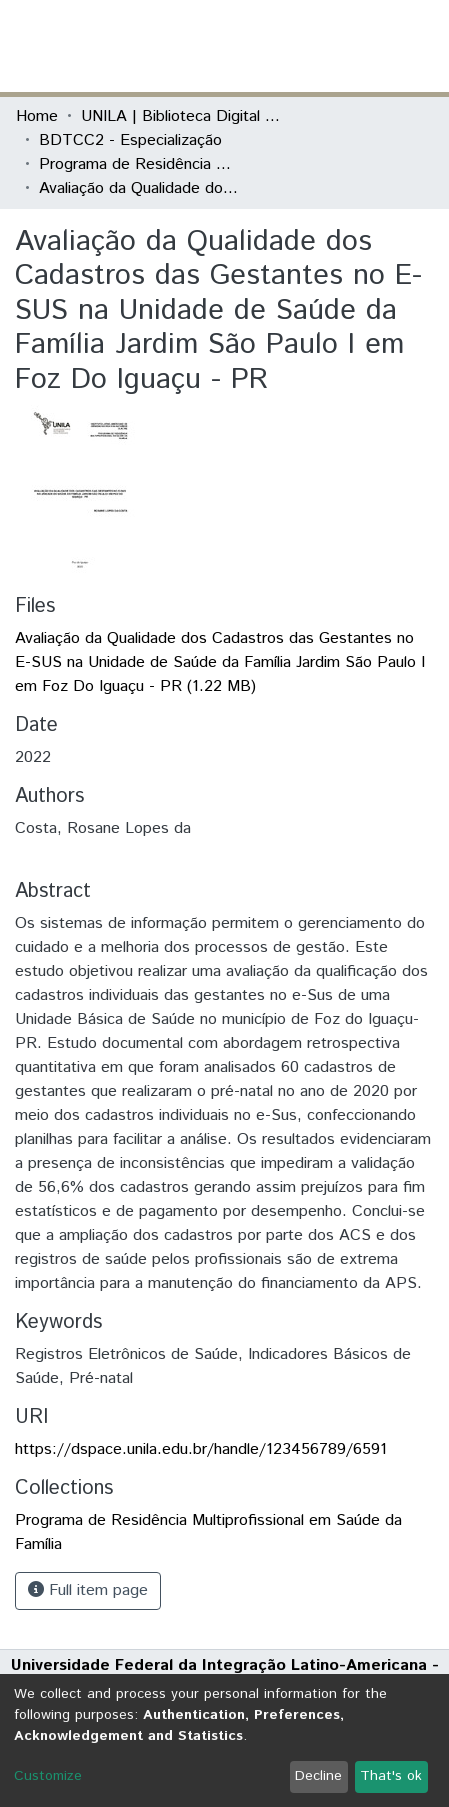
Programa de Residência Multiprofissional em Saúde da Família (139, 164)
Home (37, 116)
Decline (318, 1776)
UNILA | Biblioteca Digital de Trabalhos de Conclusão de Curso (181, 116)
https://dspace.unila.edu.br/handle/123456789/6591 (201, 1449)
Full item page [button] (88, 1590)
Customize (48, 1776)
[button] (316, 46)
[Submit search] (287, 46)
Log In (358, 45)
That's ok (391, 1776)
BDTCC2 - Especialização (130, 140)
